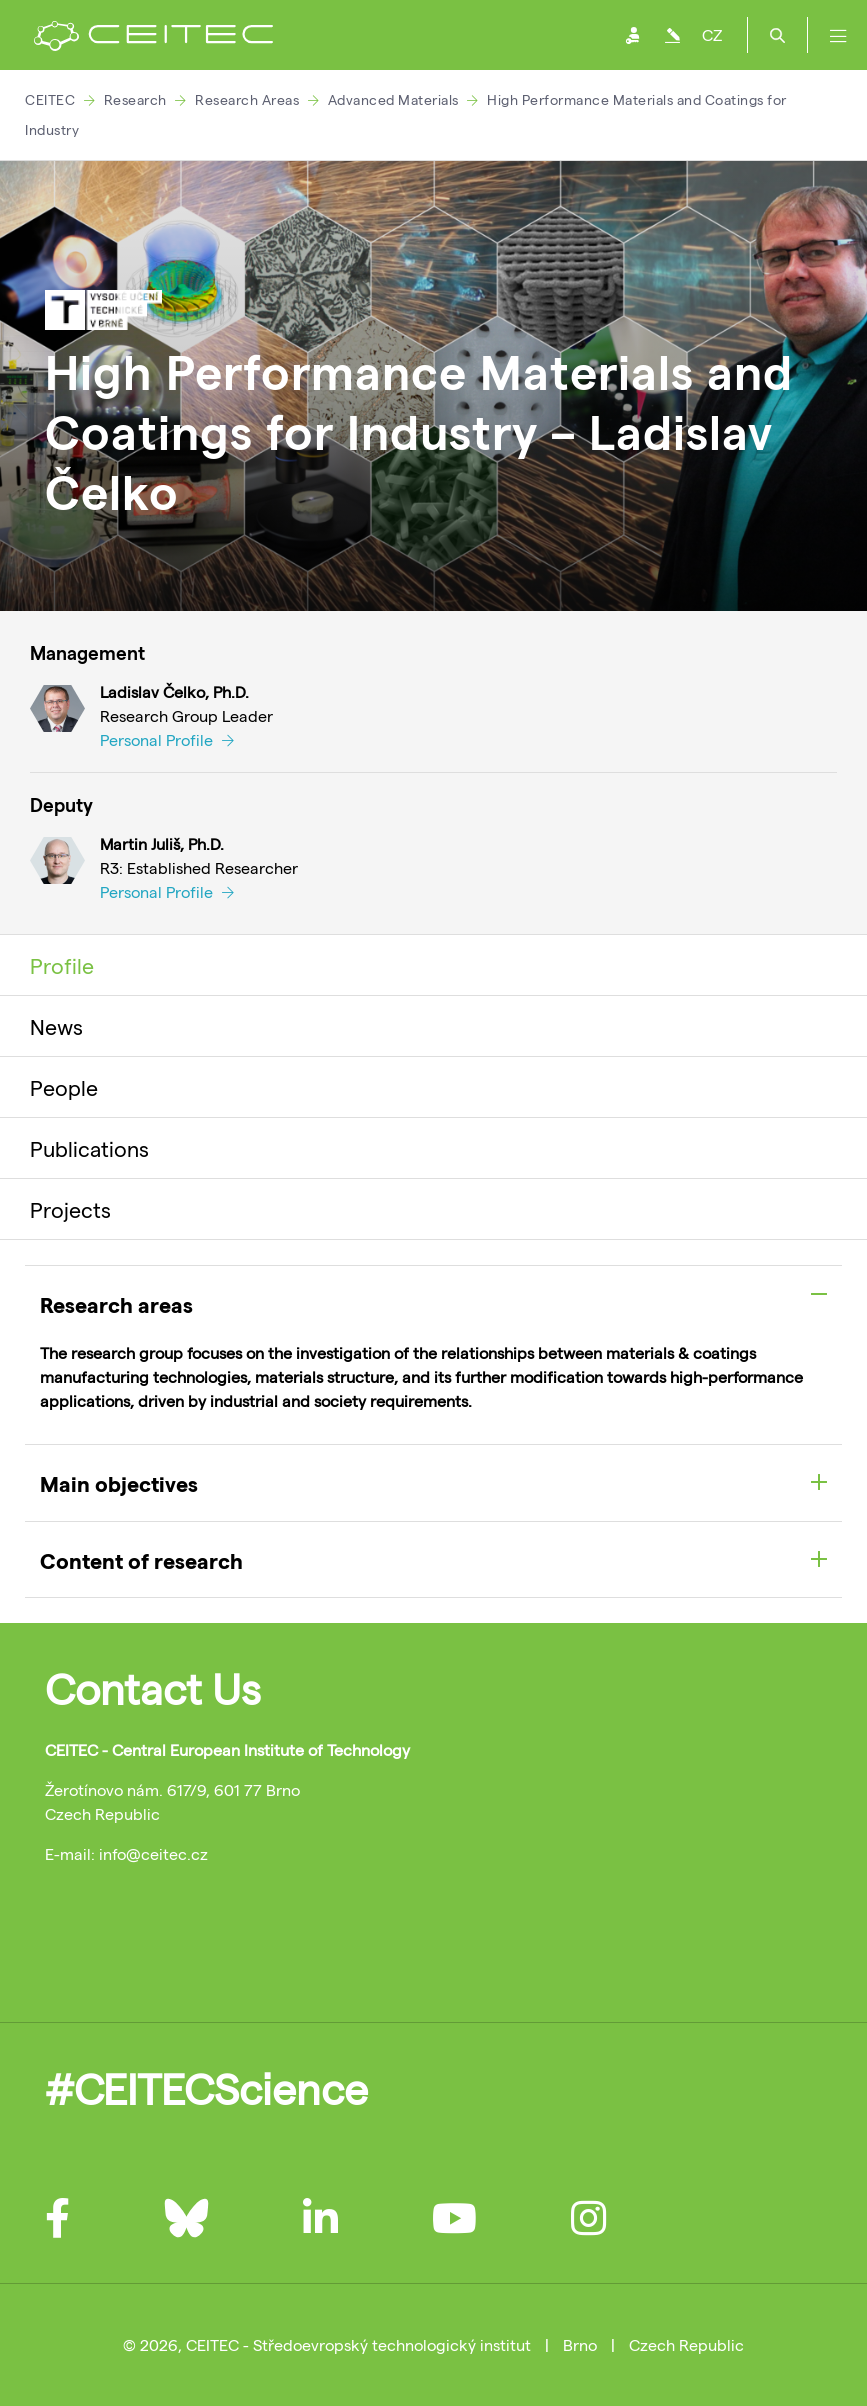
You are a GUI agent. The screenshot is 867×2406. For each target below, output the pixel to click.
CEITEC (50, 99)
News (56, 1026)
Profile (62, 965)
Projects (70, 1209)
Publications (89, 1148)
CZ (712, 34)
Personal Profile (167, 739)
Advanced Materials (393, 99)
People (64, 1087)
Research (135, 99)
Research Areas (247, 99)
